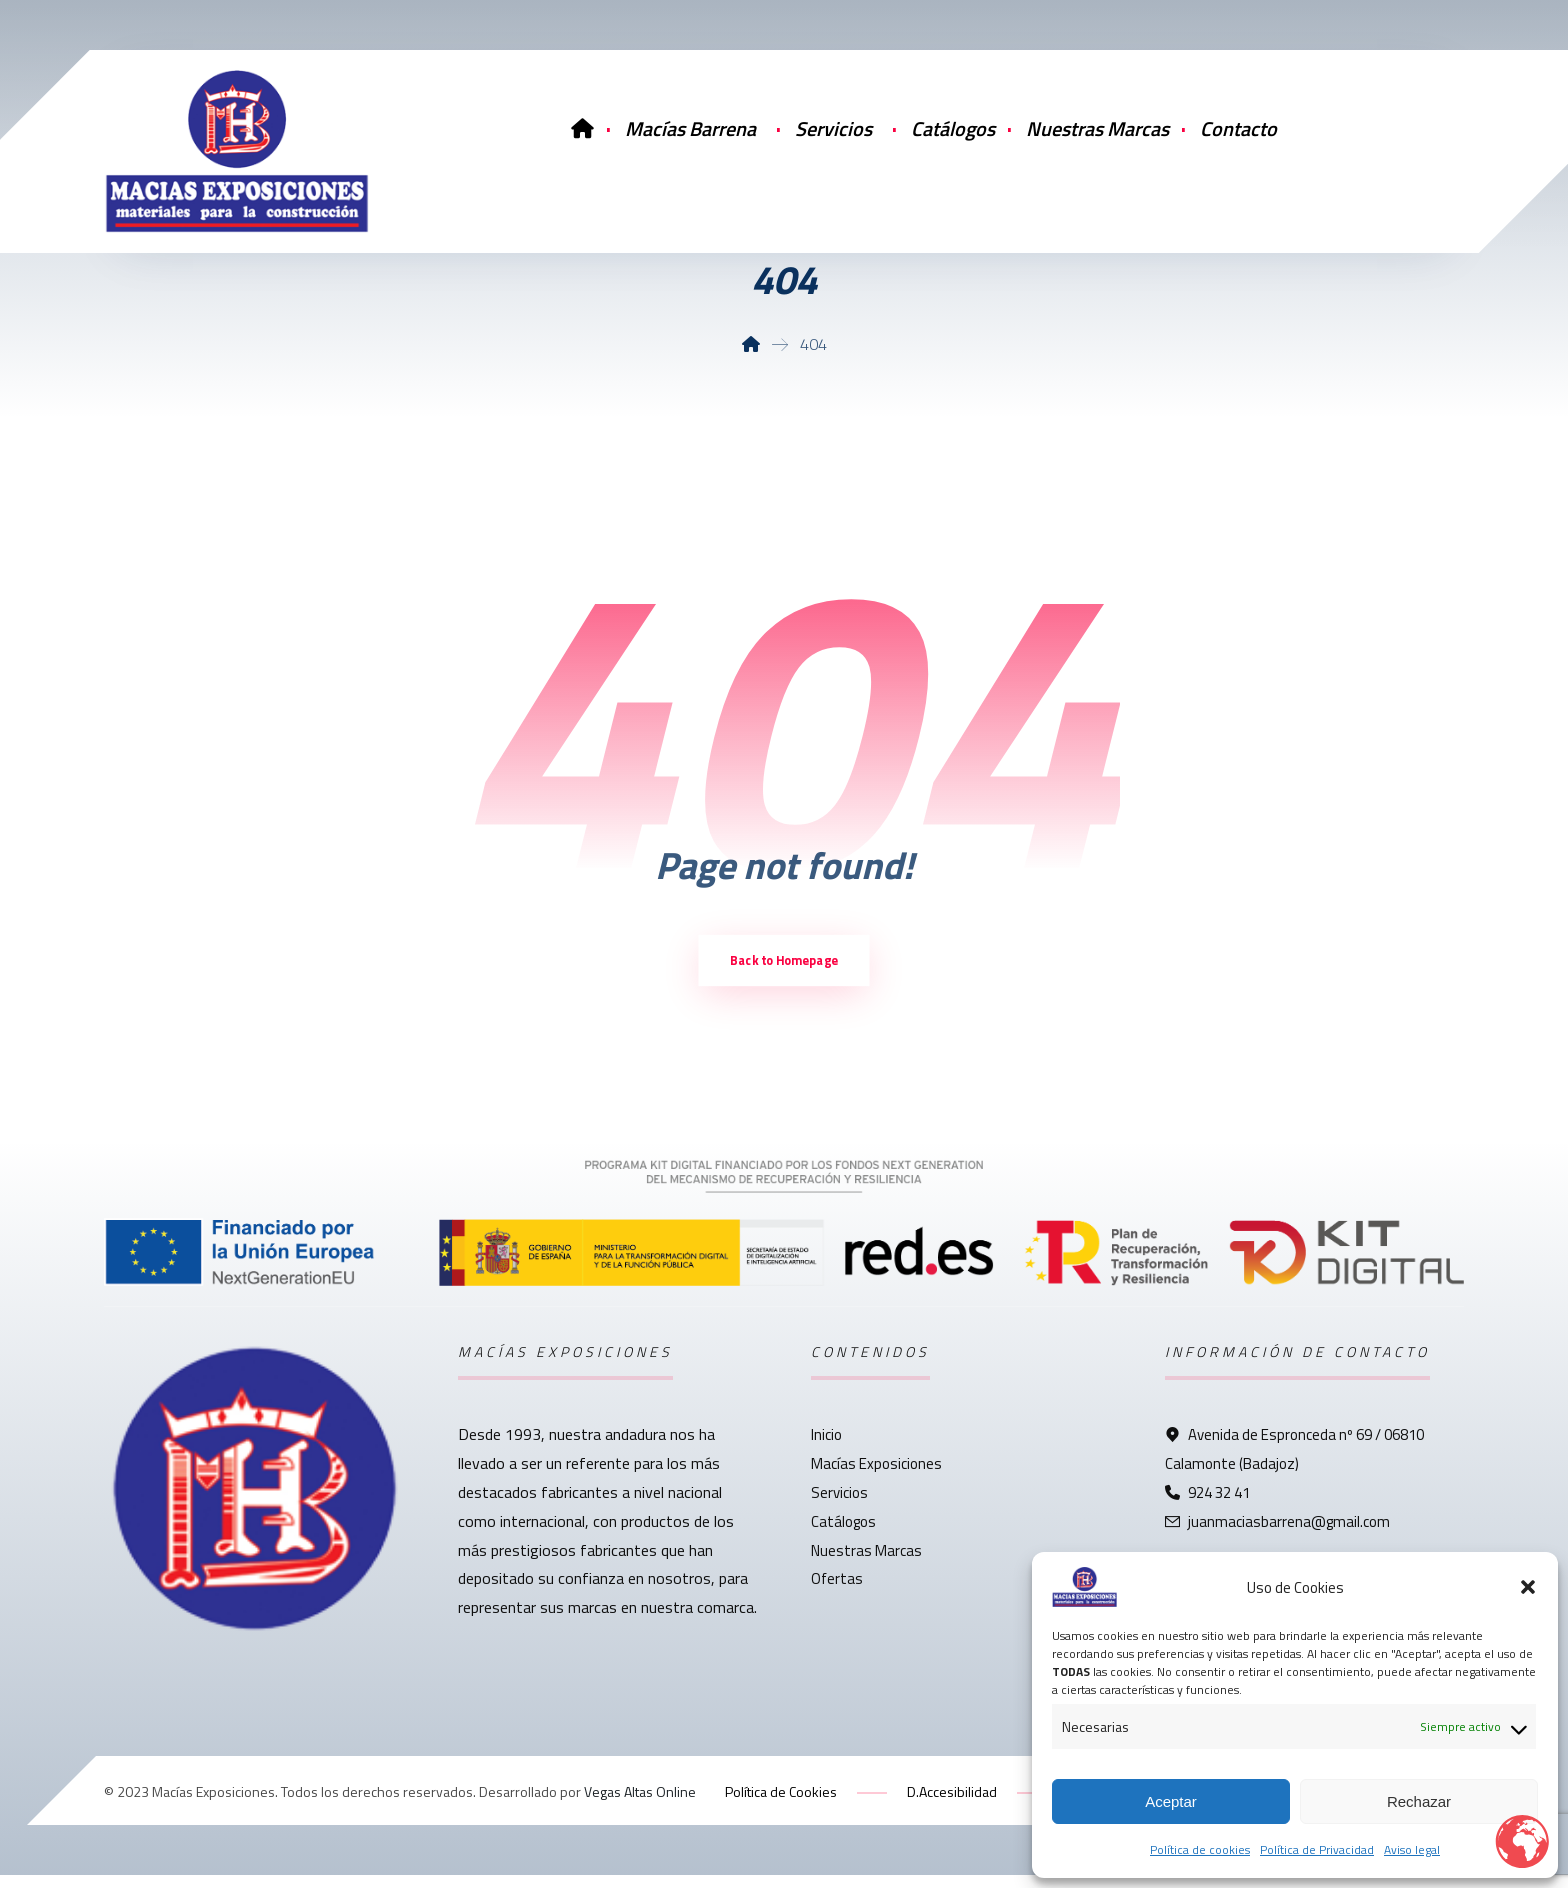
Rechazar (1419, 1801)
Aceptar (1171, 1801)
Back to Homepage (784, 972)
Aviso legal (1412, 1849)
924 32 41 (1207, 1506)
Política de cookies (1200, 1849)
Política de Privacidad (1317, 1849)
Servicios (839, 1506)
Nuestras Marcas (866, 1563)
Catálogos (843, 1534)
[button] (1528, 1587)
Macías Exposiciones (876, 1477)
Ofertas (837, 1592)
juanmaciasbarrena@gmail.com (1277, 1534)
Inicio (826, 1448)
